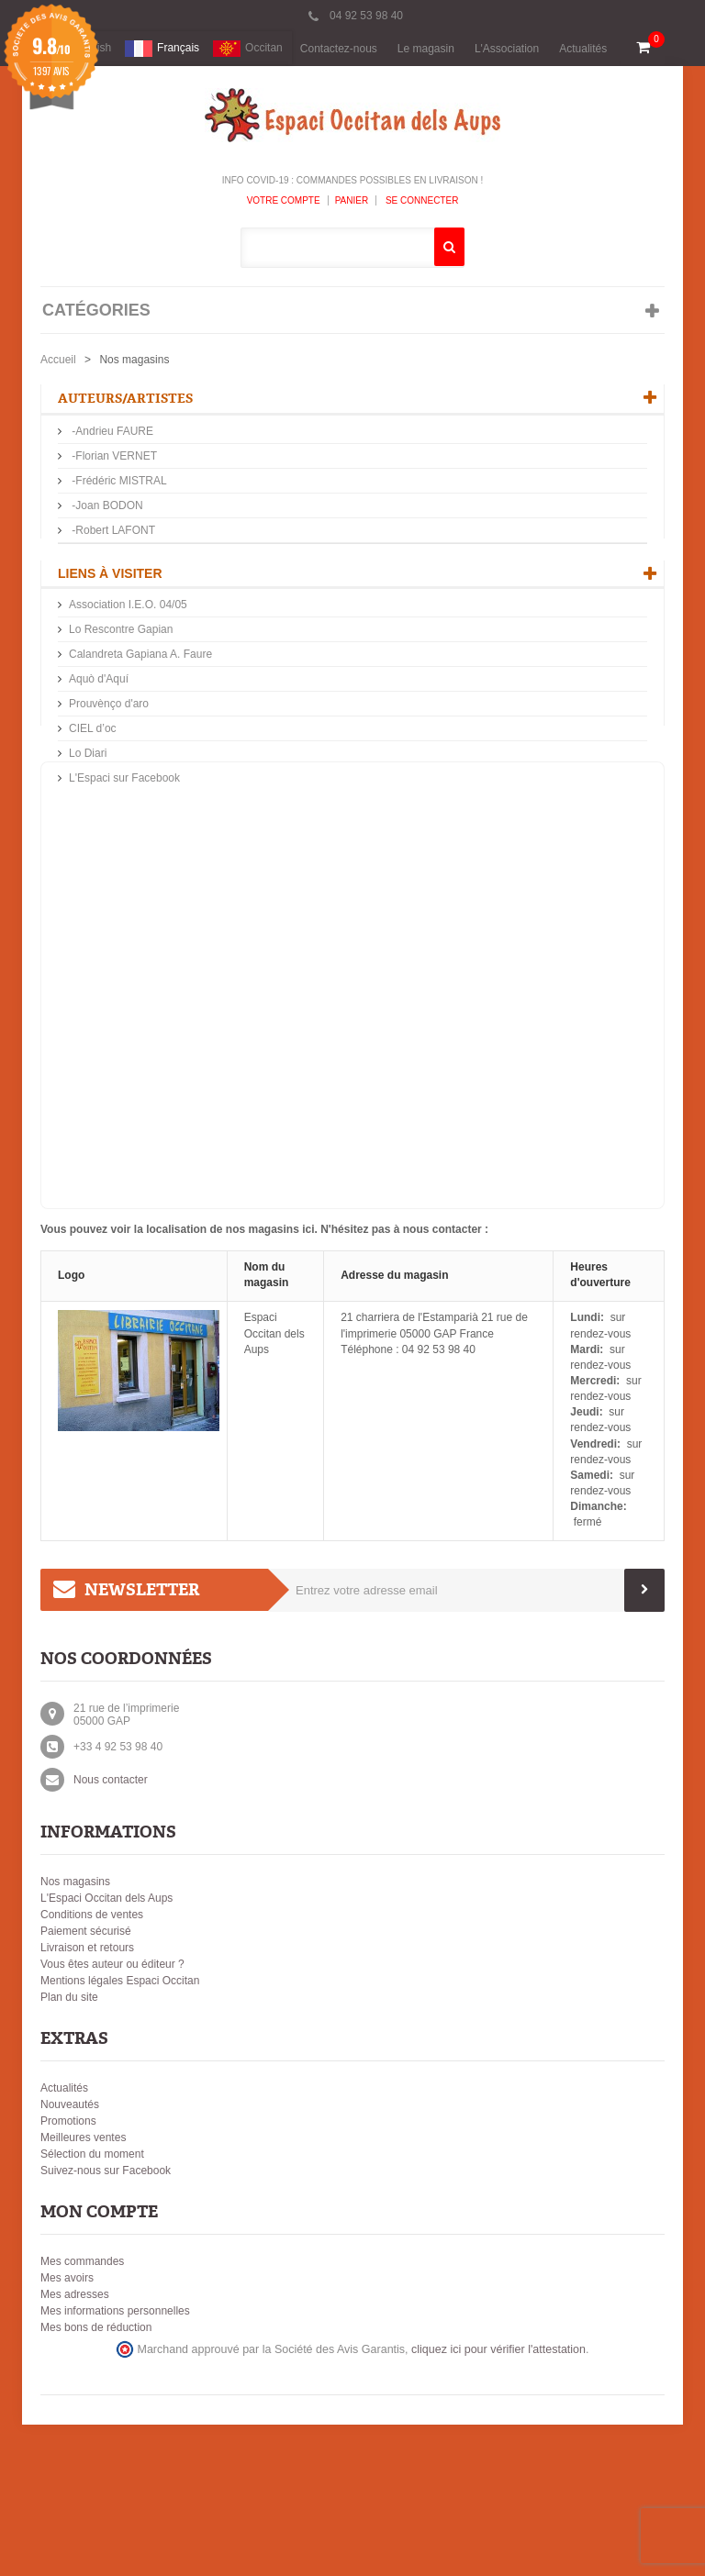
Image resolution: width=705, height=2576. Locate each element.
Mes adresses (74, 2445)
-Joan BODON (106, 507)
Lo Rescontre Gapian (121, 702)
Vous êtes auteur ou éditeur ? (112, 2115)
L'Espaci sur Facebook (124, 851)
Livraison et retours (87, 2099)
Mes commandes (82, 2412)
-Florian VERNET (113, 457)
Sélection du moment (92, 2305)
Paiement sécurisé (85, 2082)
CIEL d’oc (93, 801)
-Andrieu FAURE (111, 433)
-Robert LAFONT (112, 532)
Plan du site (69, 2148)
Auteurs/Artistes (125, 398)
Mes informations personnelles (115, 2462)
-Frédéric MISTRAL (118, 482)
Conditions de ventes (91, 2066)
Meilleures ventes (83, 2288)
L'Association (507, 48)
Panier (352, 200)
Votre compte (283, 200)
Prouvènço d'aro (109, 777)
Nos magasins (75, 2032)
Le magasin (425, 48)
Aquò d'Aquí (99, 752)
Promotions (68, 2272)
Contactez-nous (338, 48)
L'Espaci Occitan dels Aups (106, 2049)
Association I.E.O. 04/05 (128, 678)
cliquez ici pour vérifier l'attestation (498, 2500)
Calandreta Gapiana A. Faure (140, 727)
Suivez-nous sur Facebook (105, 2321)
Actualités (583, 48)
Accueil (58, 359)
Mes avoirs (67, 2429)
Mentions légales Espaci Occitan (119, 2132)
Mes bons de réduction (95, 2478)
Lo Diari (87, 826)
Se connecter (420, 200)
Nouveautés (69, 2255)
